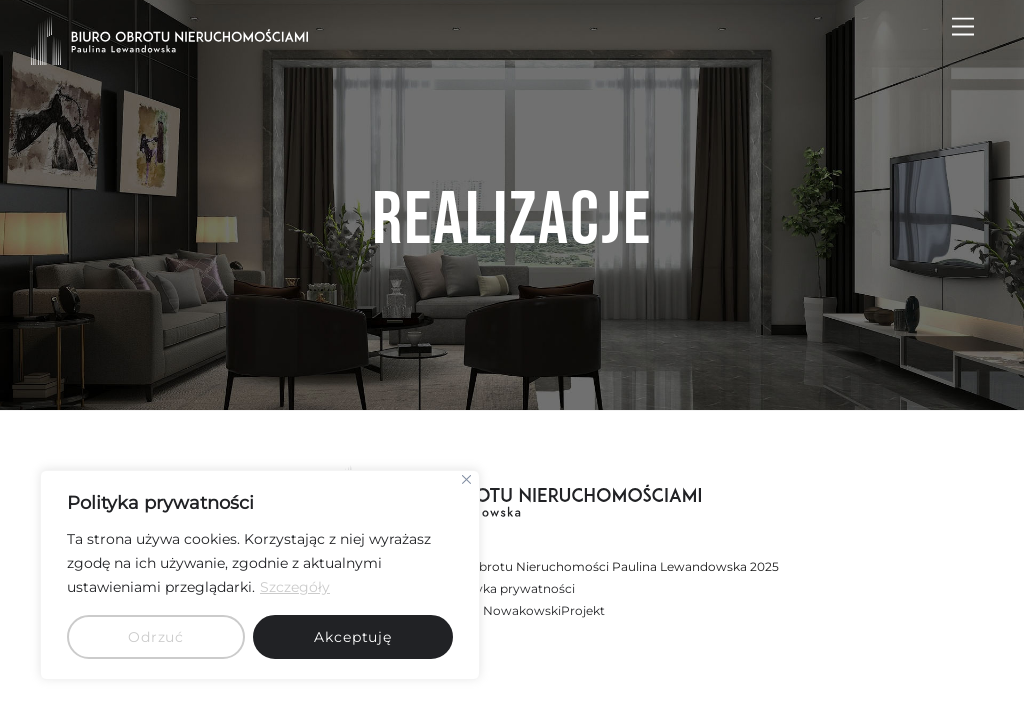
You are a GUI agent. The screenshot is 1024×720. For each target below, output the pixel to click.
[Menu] (963, 27)
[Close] (466, 479)
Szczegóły (295, 587)
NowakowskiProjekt (544, 610)
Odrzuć (156, 637)
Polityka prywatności (511, 588)
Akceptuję (353, 637)
